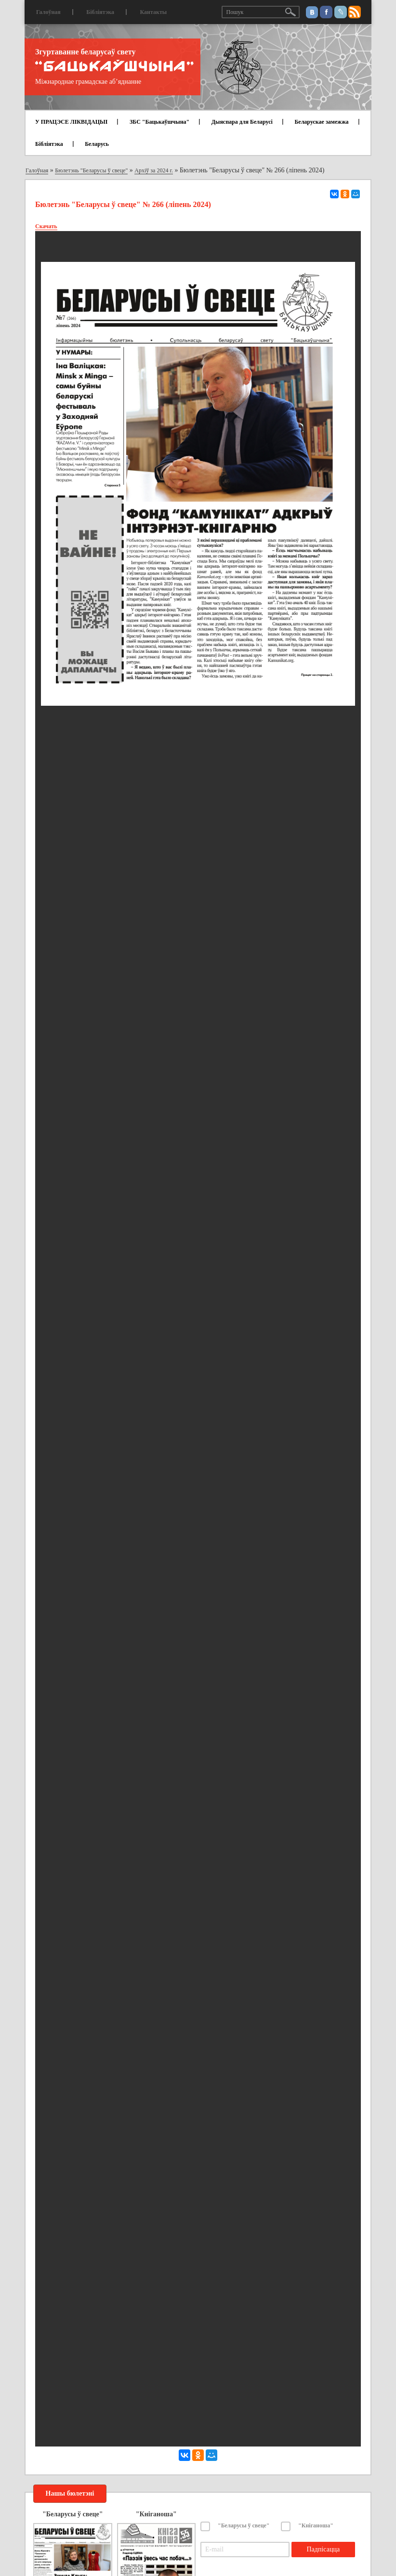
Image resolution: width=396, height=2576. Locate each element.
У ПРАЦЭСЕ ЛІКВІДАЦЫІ (71, 121)
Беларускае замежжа (321, 121)
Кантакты (153, 12)
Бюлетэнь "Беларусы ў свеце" (91, 170)
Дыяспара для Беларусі (242, 121)
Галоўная (48, 12)
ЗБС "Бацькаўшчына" (159, 121)
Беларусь (97, 144)
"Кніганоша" (315, 2525)
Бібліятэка (100, 12)
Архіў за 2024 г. (153, 170)
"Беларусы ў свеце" (244, 2525)
